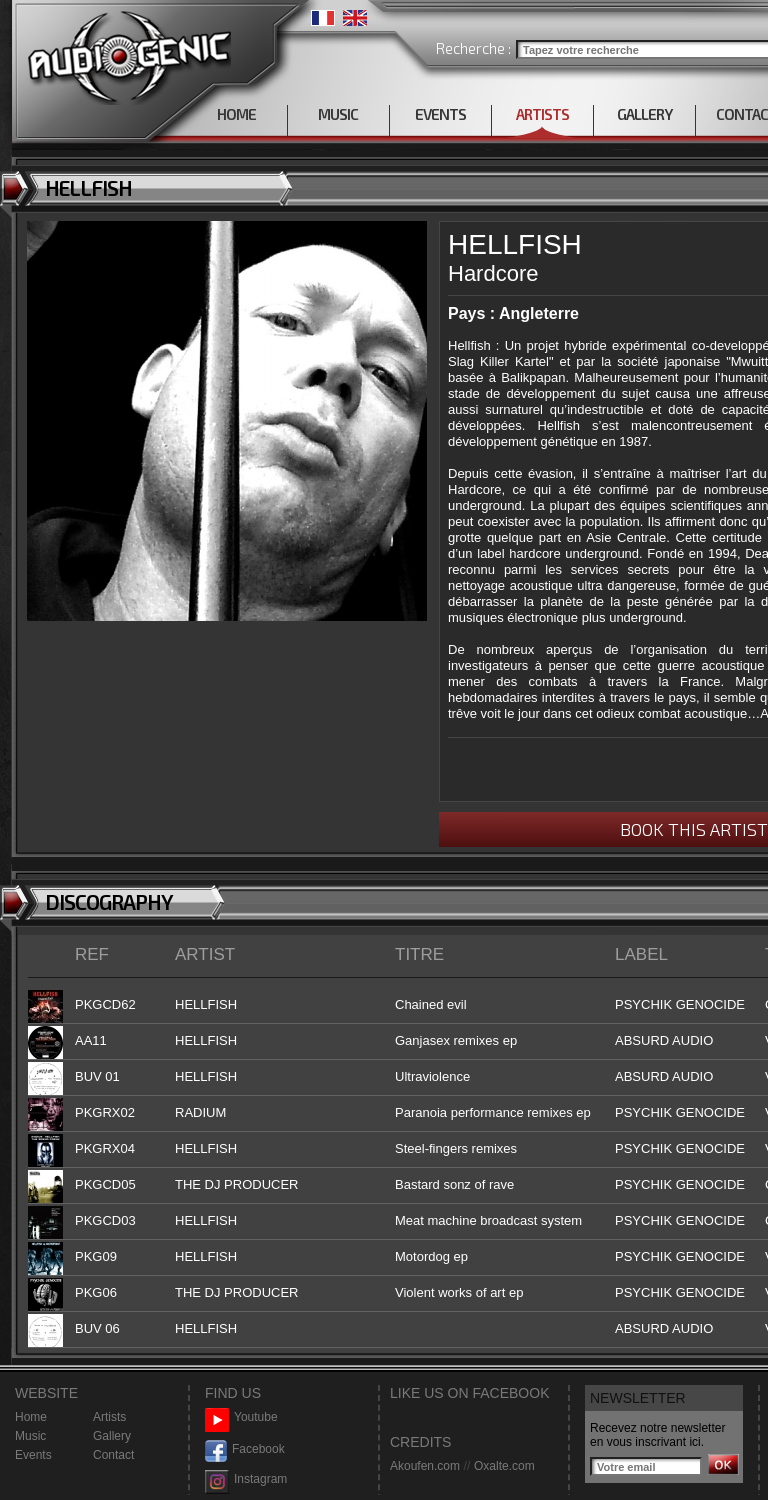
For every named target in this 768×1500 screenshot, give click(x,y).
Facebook (245, 1449)
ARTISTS (542, 114)
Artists (109, 1417)
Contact (113, 1455)
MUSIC (338, 114)
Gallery (112, 1436)
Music (30, 1436)
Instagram (246, 1479)
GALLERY (644, 114)
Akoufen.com (425, 1466)
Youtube (241, 1417)
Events (33, 1455)
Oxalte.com (504, 1466)
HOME (236, 114)
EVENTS (440, 114)
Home (31, 1417)
